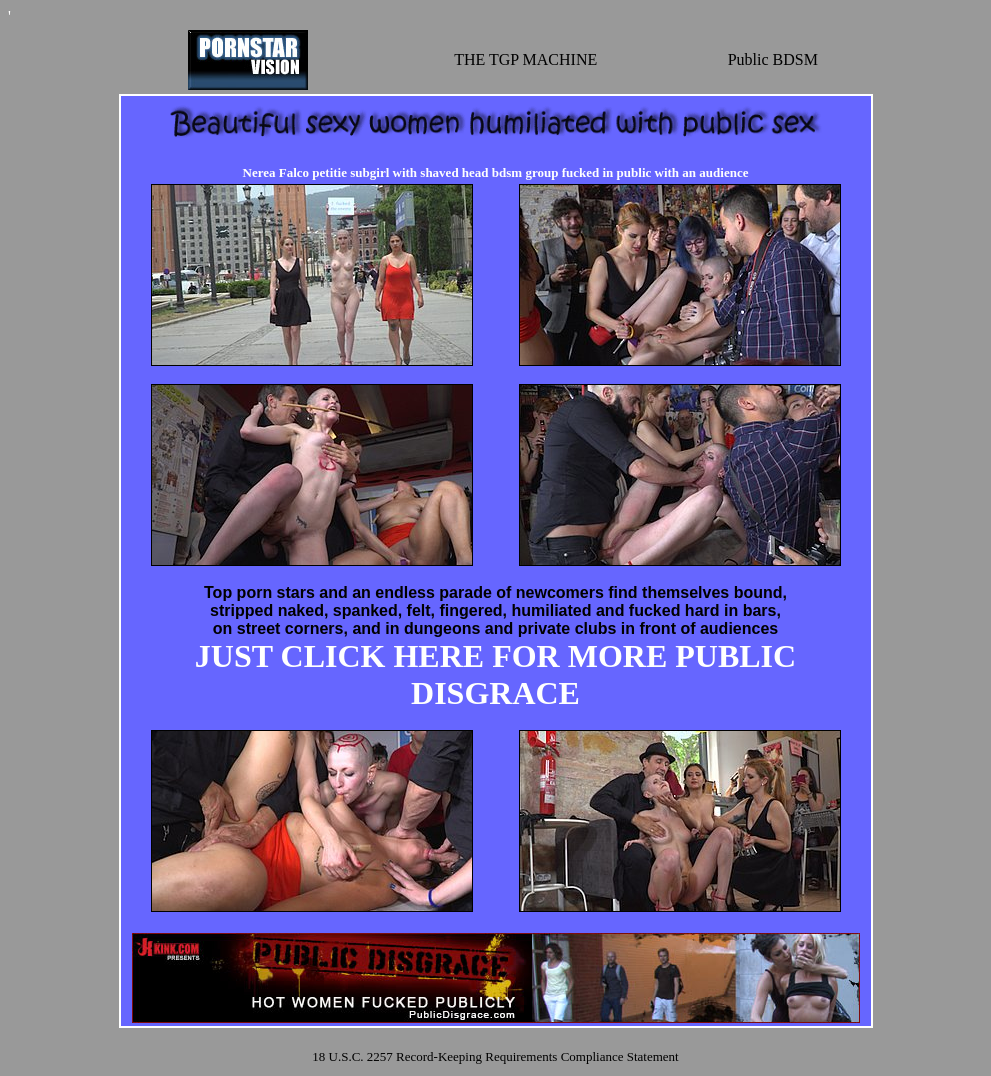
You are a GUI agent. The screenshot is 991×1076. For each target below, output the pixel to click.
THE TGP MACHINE (525, 59)
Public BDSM (773, 59)
